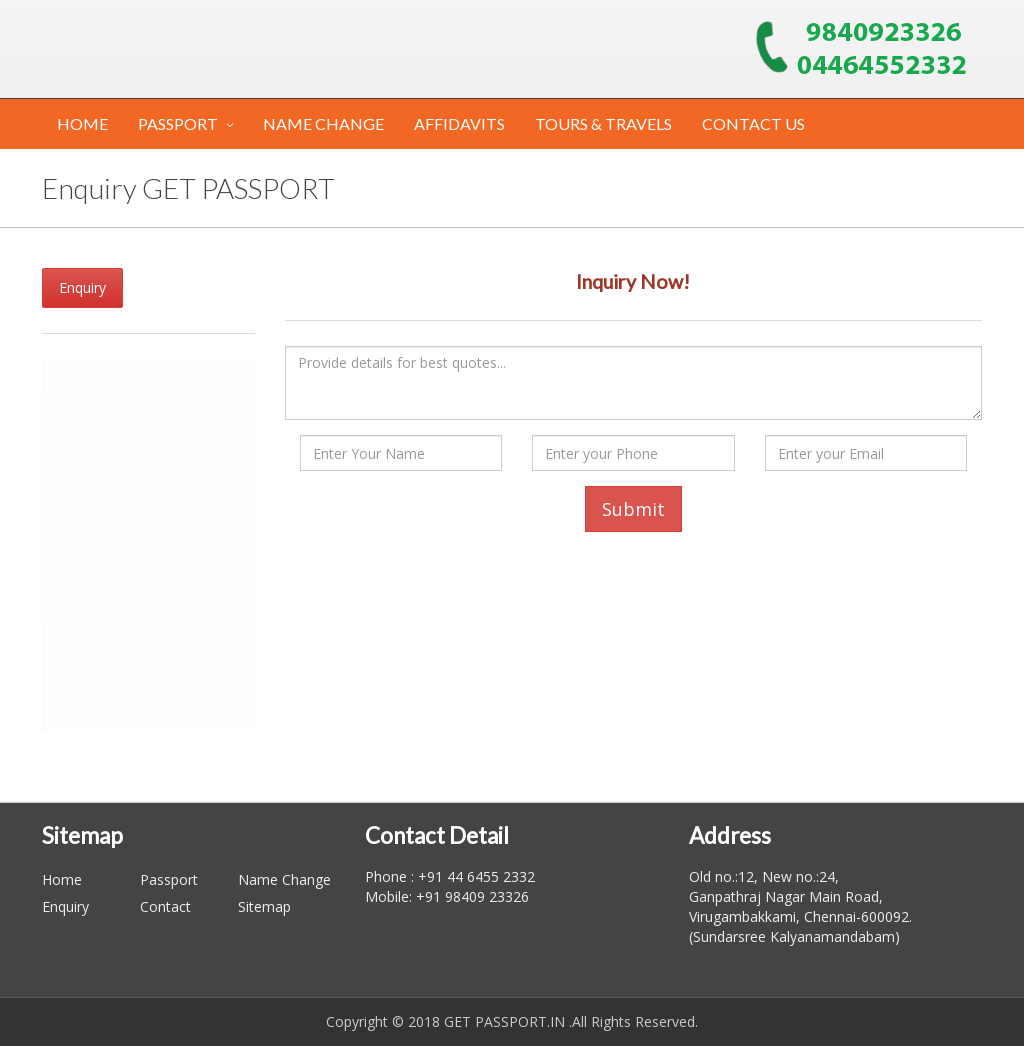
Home (62, 879)
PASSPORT (178, 123)
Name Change (284, 879)
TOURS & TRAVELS (603, 123)
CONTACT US (753, 123)
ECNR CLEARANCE (141, 608)
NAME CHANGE (323, 123)
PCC (101, 573)
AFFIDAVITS (459, 123)
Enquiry (82, 287)
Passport (169, 879)
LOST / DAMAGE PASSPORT (136, 527)
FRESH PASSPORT (142, 411)
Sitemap (264, 906)
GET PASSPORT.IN (504, 1021)
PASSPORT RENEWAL (152, 445)
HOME (82, 123)
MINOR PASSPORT (144, 480)
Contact (165, 906)
